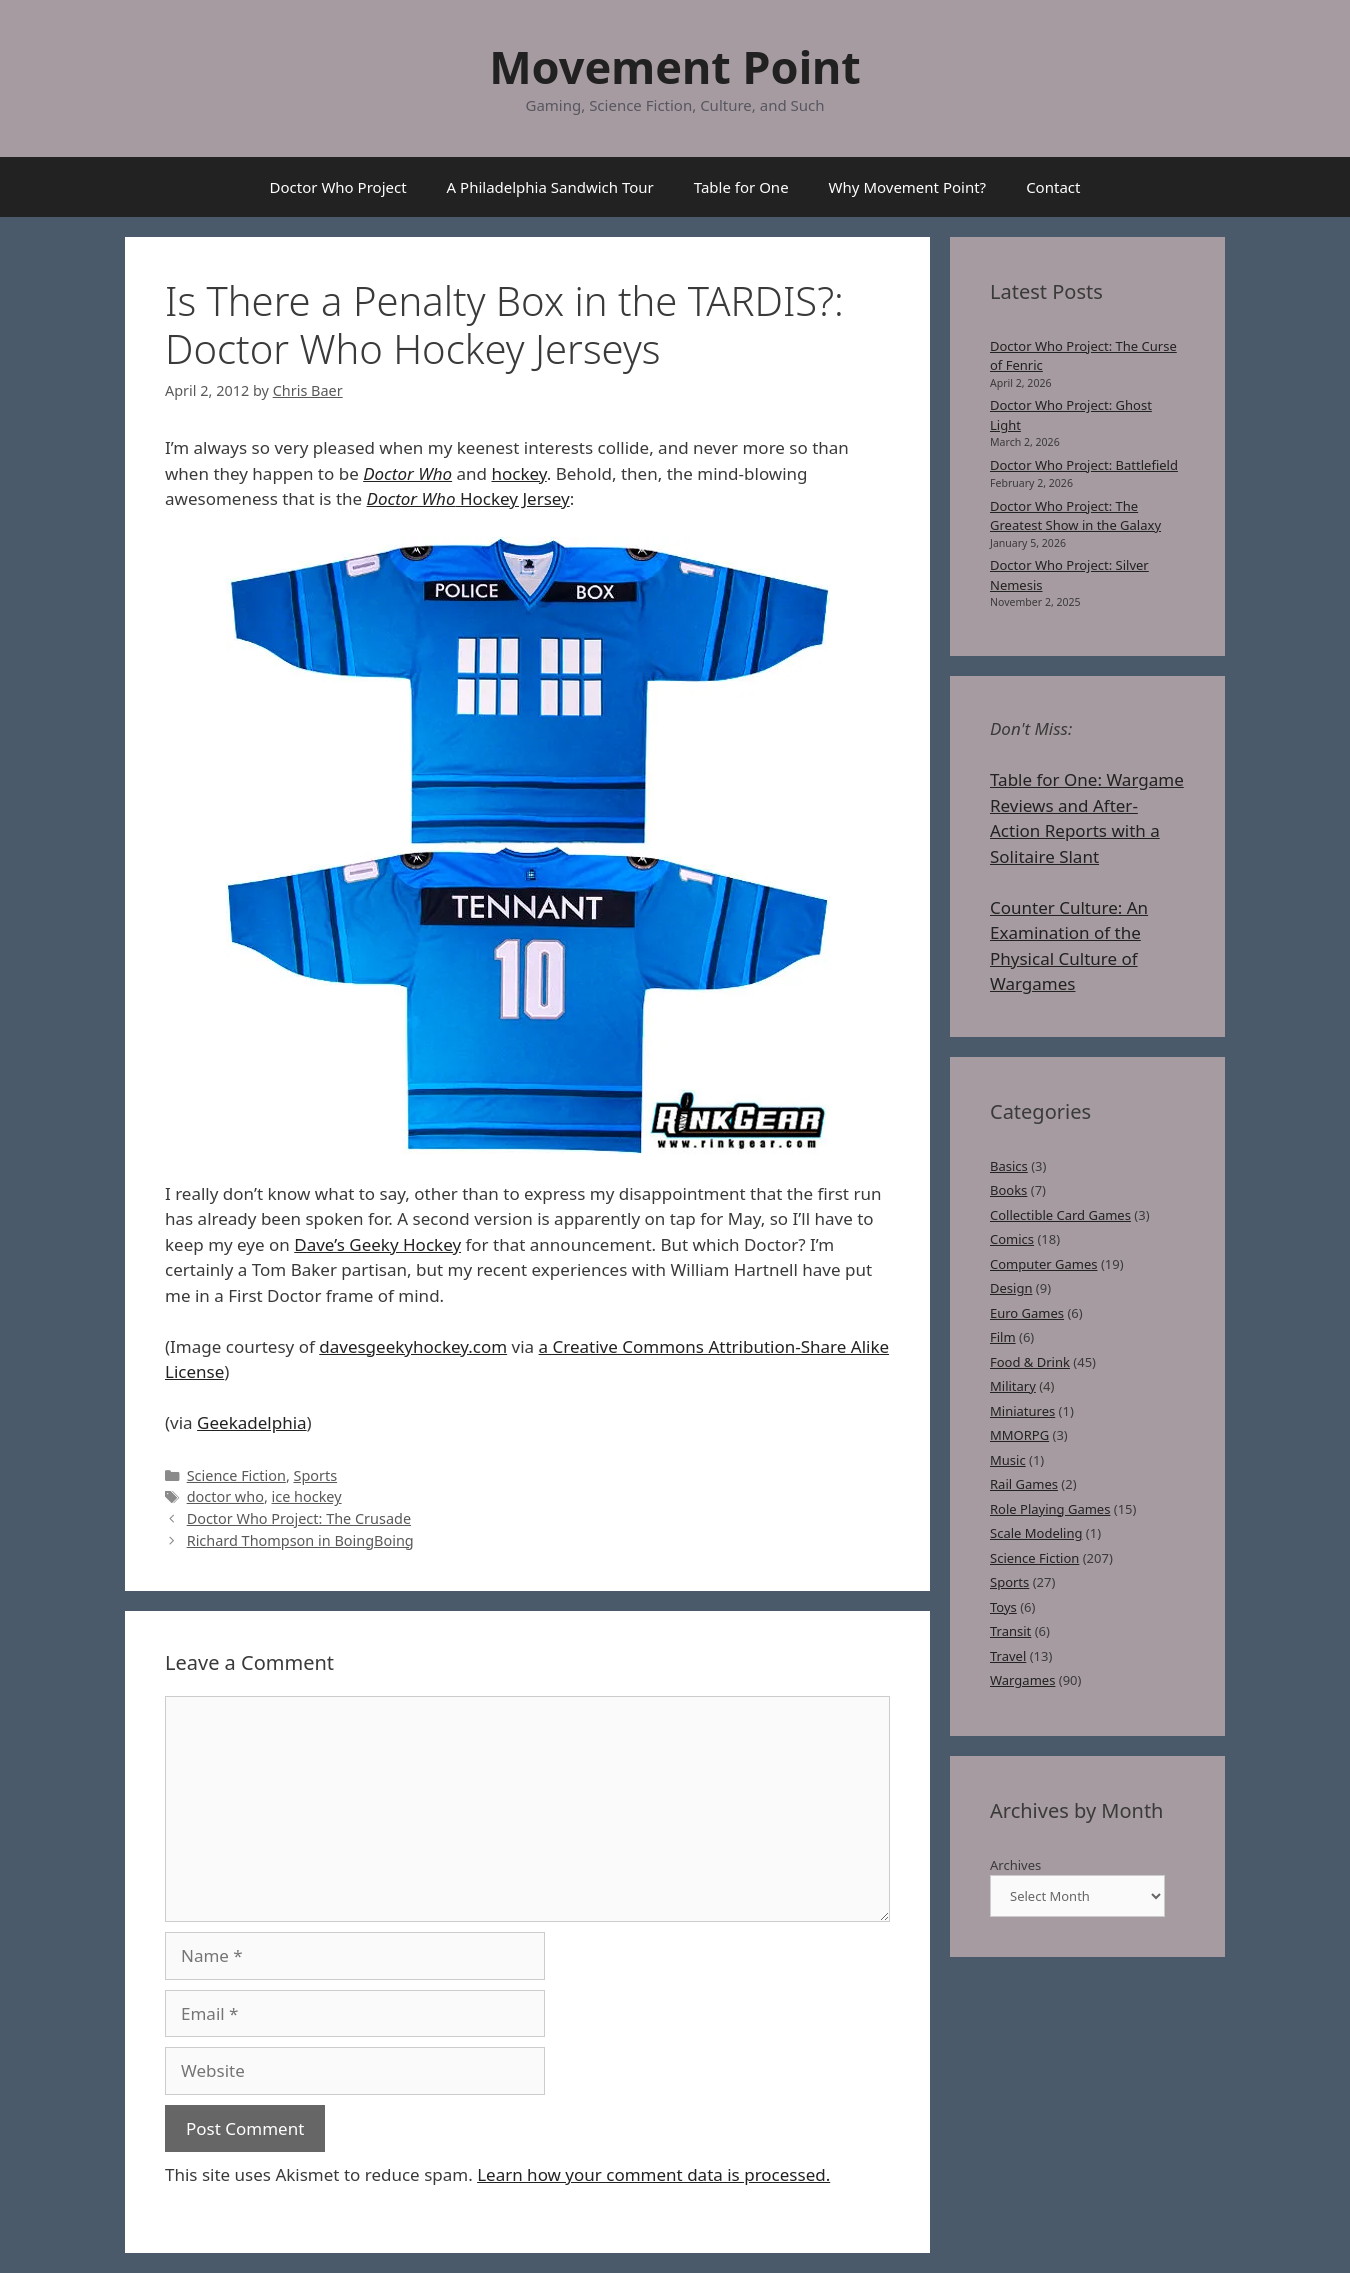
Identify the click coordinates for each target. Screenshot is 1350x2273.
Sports (316, 1475)
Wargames (1022, 1680)
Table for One (741, 187)
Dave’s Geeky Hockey (377, 1244)
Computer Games (1044, 1264)
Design (1011, 1288)
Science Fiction (236, 1475)
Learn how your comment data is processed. (653, 2174)
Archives (1015, 1865)
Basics (1009, 1166)
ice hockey (307, 1496)
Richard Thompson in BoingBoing (300, 1540)
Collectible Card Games (1060, 1215)
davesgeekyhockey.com (413, 1346)
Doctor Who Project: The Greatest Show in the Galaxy (1075, 516)
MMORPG (1019, 1435)
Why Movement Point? (908, 187)
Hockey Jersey (468, 498)
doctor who (225, 1496)
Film (1003, 1337)
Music (1008, 1460)
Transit (1010, 1631)
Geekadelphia (251, 1422)
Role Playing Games (1050, 1509)
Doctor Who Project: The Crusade (299, 1518)
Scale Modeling (1036, 1533)
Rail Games (1024, 1484)
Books (1008, 1190)
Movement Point (675, 66)
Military (1013, 1386)
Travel (1008, 1656)
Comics (1012, 1239)
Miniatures (1022, 1411)
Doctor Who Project (338, 187)
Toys (1003, 1607)
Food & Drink (1030, 1362)
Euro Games (1027, 1313)
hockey (518, 473)
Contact (1053, 187)
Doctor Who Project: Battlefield (1084, 465)
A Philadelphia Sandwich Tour (550, 187)
